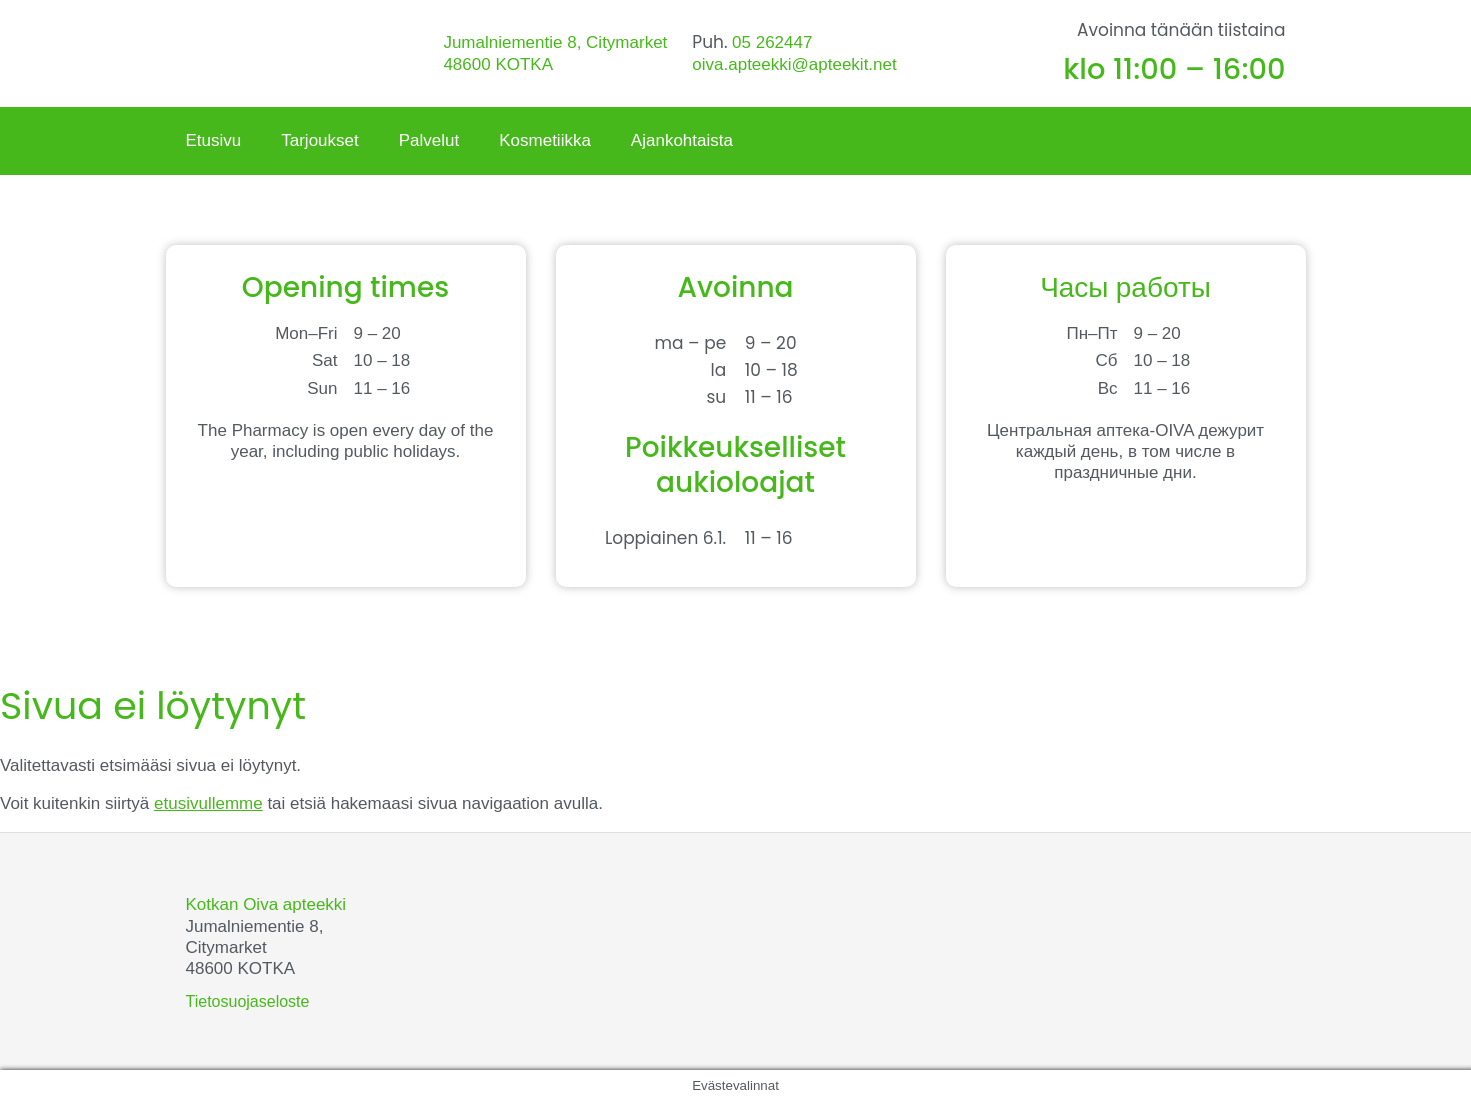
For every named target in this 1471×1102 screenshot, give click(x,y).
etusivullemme (208, 803)
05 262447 (772, 42)
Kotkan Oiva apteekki (266, 904)
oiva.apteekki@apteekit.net (794, 64)
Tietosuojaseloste (248, 1001)
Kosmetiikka (545, 140)
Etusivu (214, 140)
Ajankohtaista (682, 140)
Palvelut (429, 140)
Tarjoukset (319, 140)
